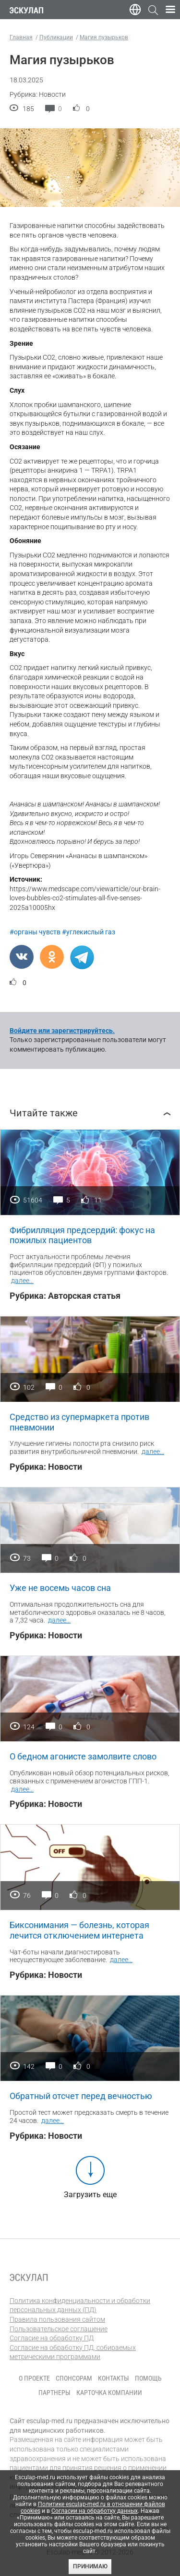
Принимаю (90, 2566)
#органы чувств (35, 932)
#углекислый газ (88, 932)
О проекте (34, 2378)
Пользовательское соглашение (59, 2329)
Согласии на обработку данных (94, 2511)
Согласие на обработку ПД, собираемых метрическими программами (73, 2352)
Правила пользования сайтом (57, 2319)
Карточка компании (109, 2392)
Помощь (148, 2378)
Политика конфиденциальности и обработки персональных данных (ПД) (80, 2305)
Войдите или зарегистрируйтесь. (62, 1030)
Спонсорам (74, 2378)
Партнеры (54, 2392)
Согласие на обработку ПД (52, 2338)
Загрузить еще (90, 2194)
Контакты (113, 2378)
